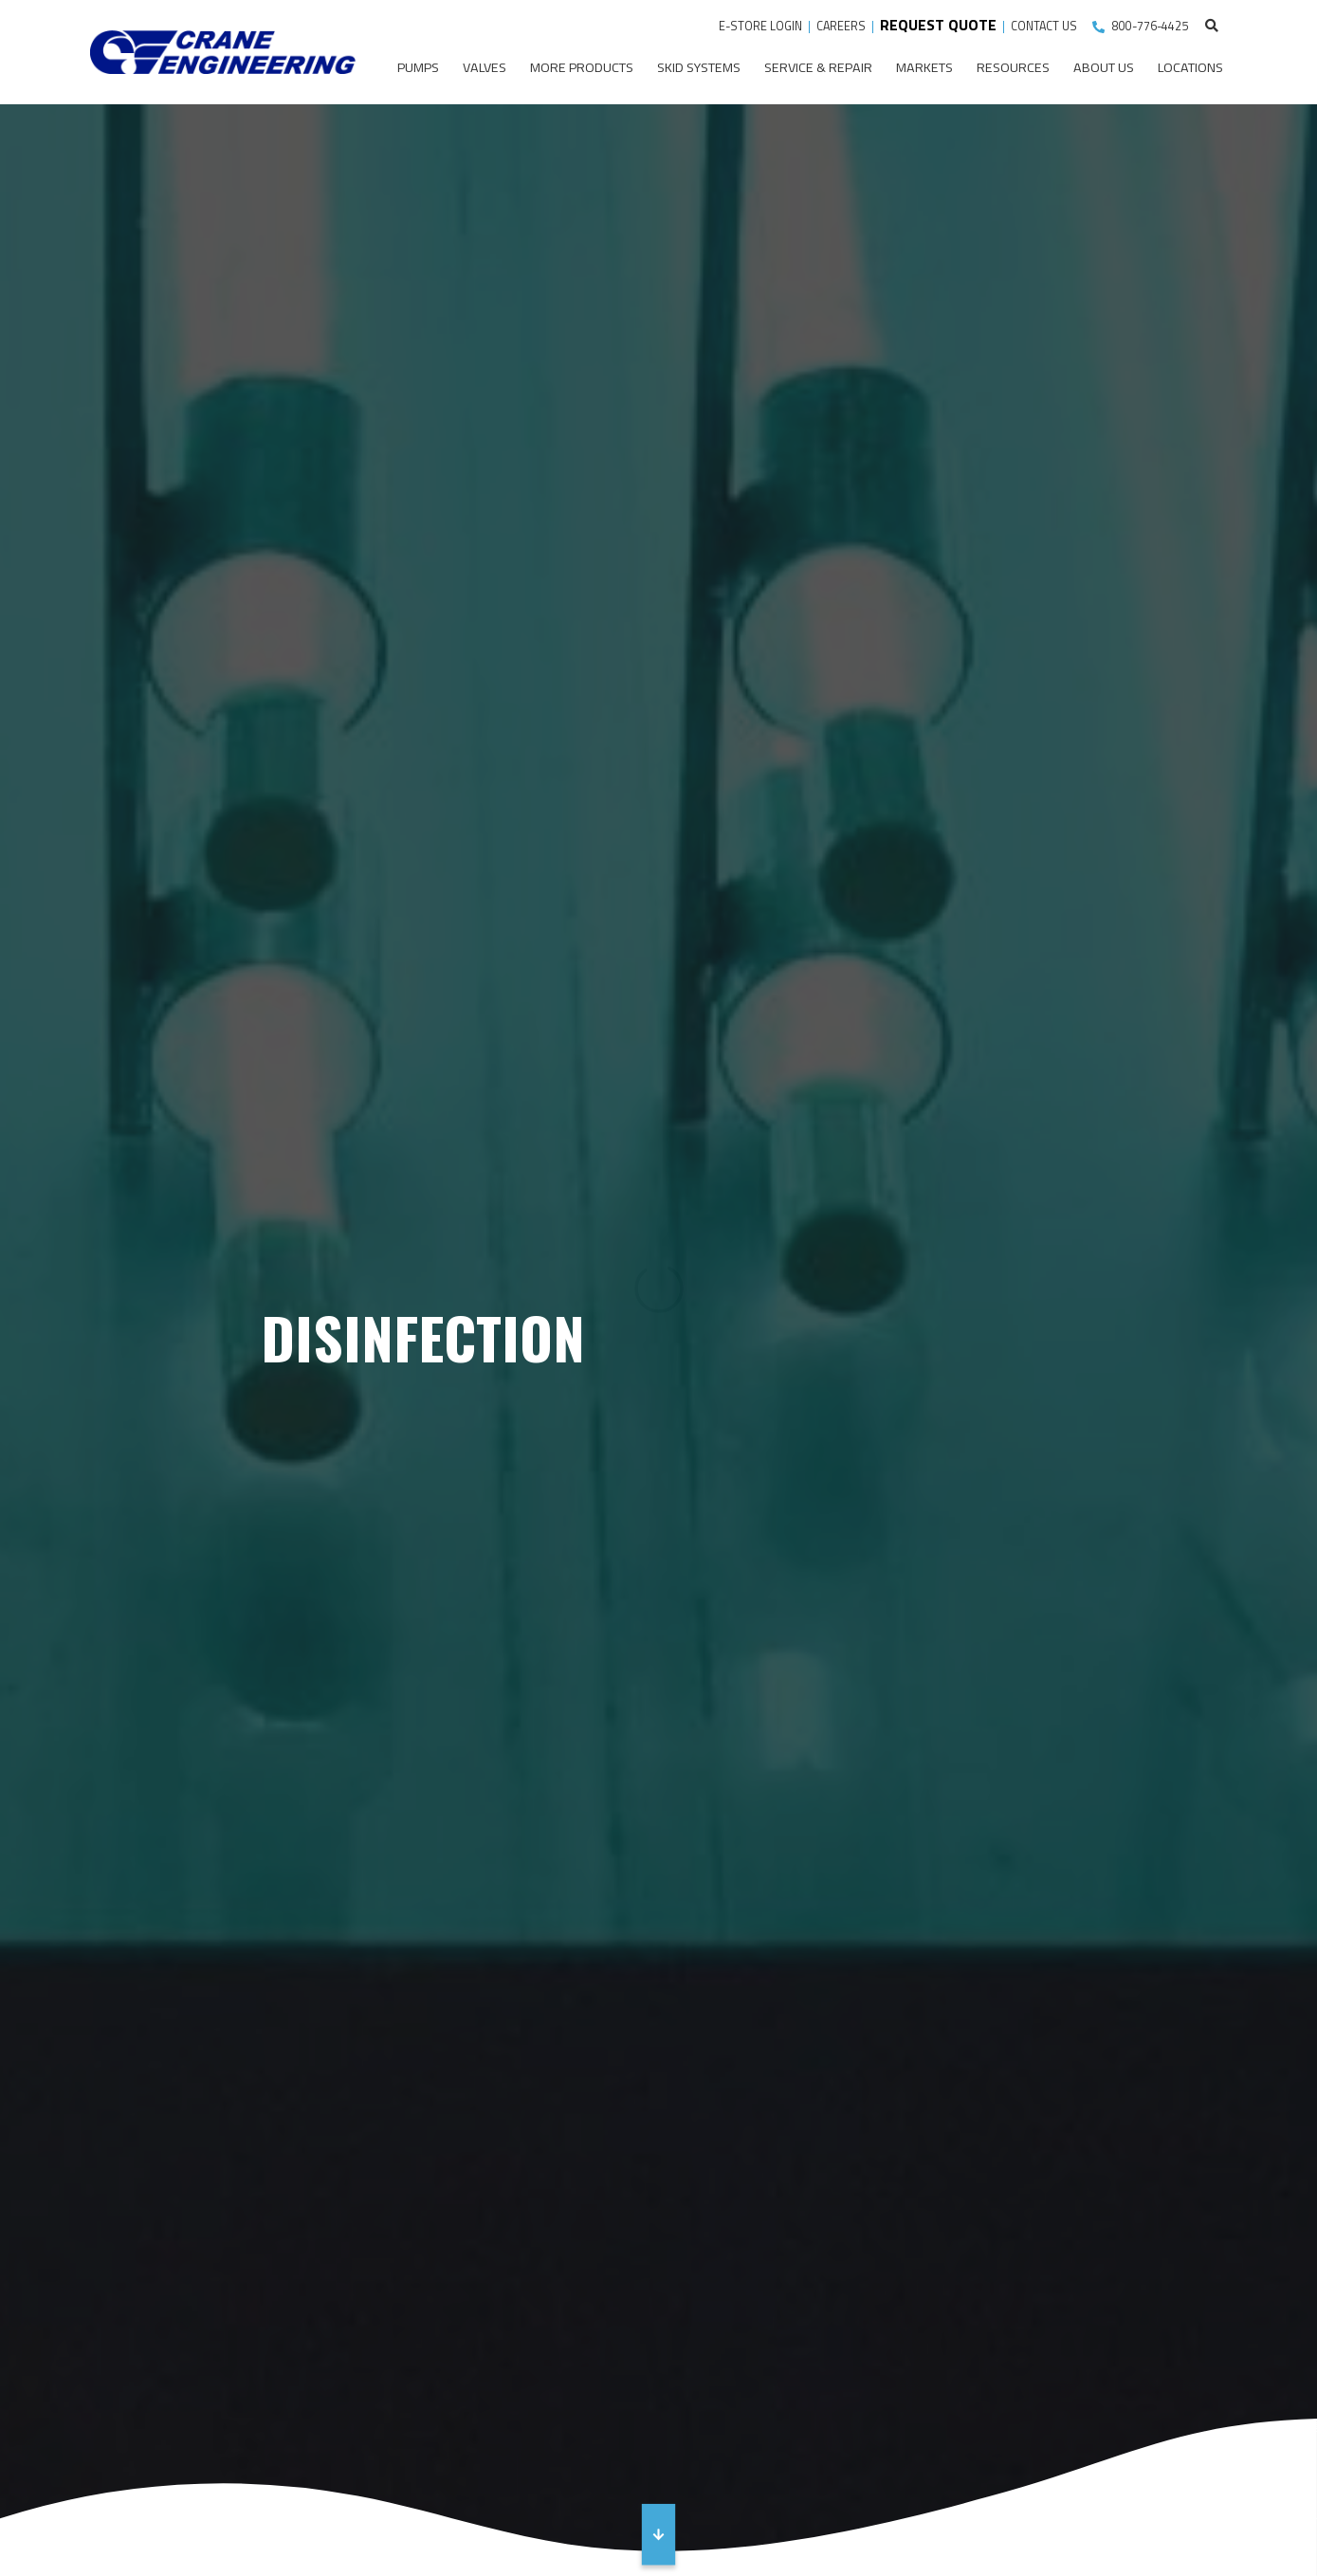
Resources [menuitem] (1013, 67)
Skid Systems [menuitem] (699, 67)
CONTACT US (1045, 26)
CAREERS (841, 26)
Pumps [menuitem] (418, 67)
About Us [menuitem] (1103, 67)
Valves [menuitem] (484, 67)
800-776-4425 (1150, 26)
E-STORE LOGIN (760, 26)
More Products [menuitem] (581, 67)
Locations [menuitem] (1190, 67)
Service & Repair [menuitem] (818, 67)
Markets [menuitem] (924, 67)
